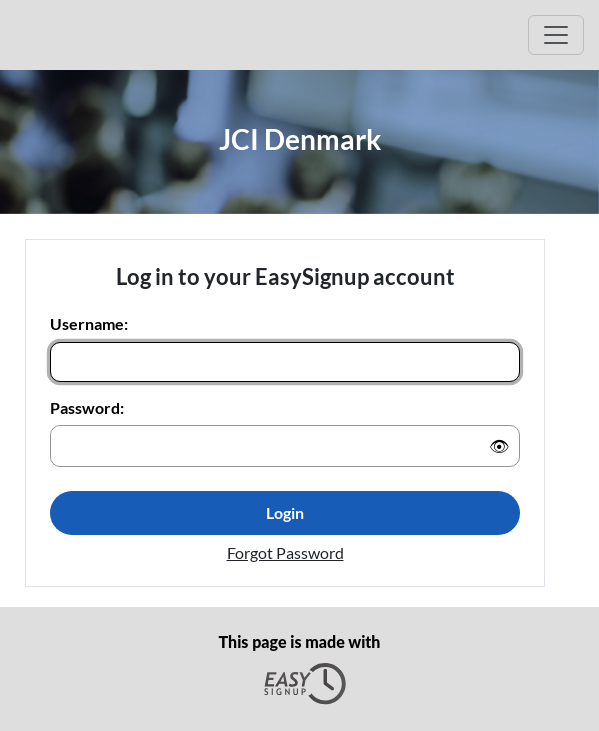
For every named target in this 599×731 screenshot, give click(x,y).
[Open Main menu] (556, 35)
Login (285, 512)
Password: (87, 407)
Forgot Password (285, 552)
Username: (89, 323)
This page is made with (300, 669)
